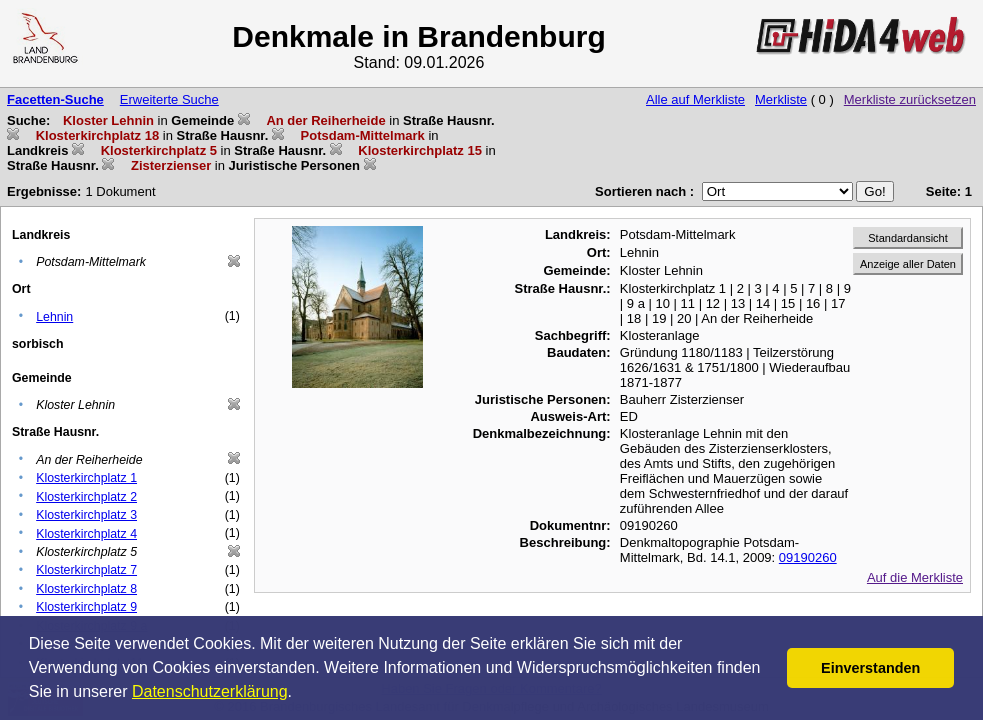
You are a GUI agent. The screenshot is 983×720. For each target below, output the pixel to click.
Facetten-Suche (55, 99)
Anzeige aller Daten (908, 264)
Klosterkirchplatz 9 (86, 607)
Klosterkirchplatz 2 (86, 497)
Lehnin (54, 317)
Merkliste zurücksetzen (910, 99)
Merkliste (781, 99)
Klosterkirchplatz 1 (86, 478)
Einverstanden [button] (870, 668)
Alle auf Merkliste (695, 99)
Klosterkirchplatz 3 (86, 515)
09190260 (808, 557)
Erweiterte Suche (169, 99)
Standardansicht (908, 238)
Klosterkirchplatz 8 (86, 589)
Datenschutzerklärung (210, 691)
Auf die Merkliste (915, 577)
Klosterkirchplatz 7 (86, 570)
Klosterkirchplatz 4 (86, 534)
